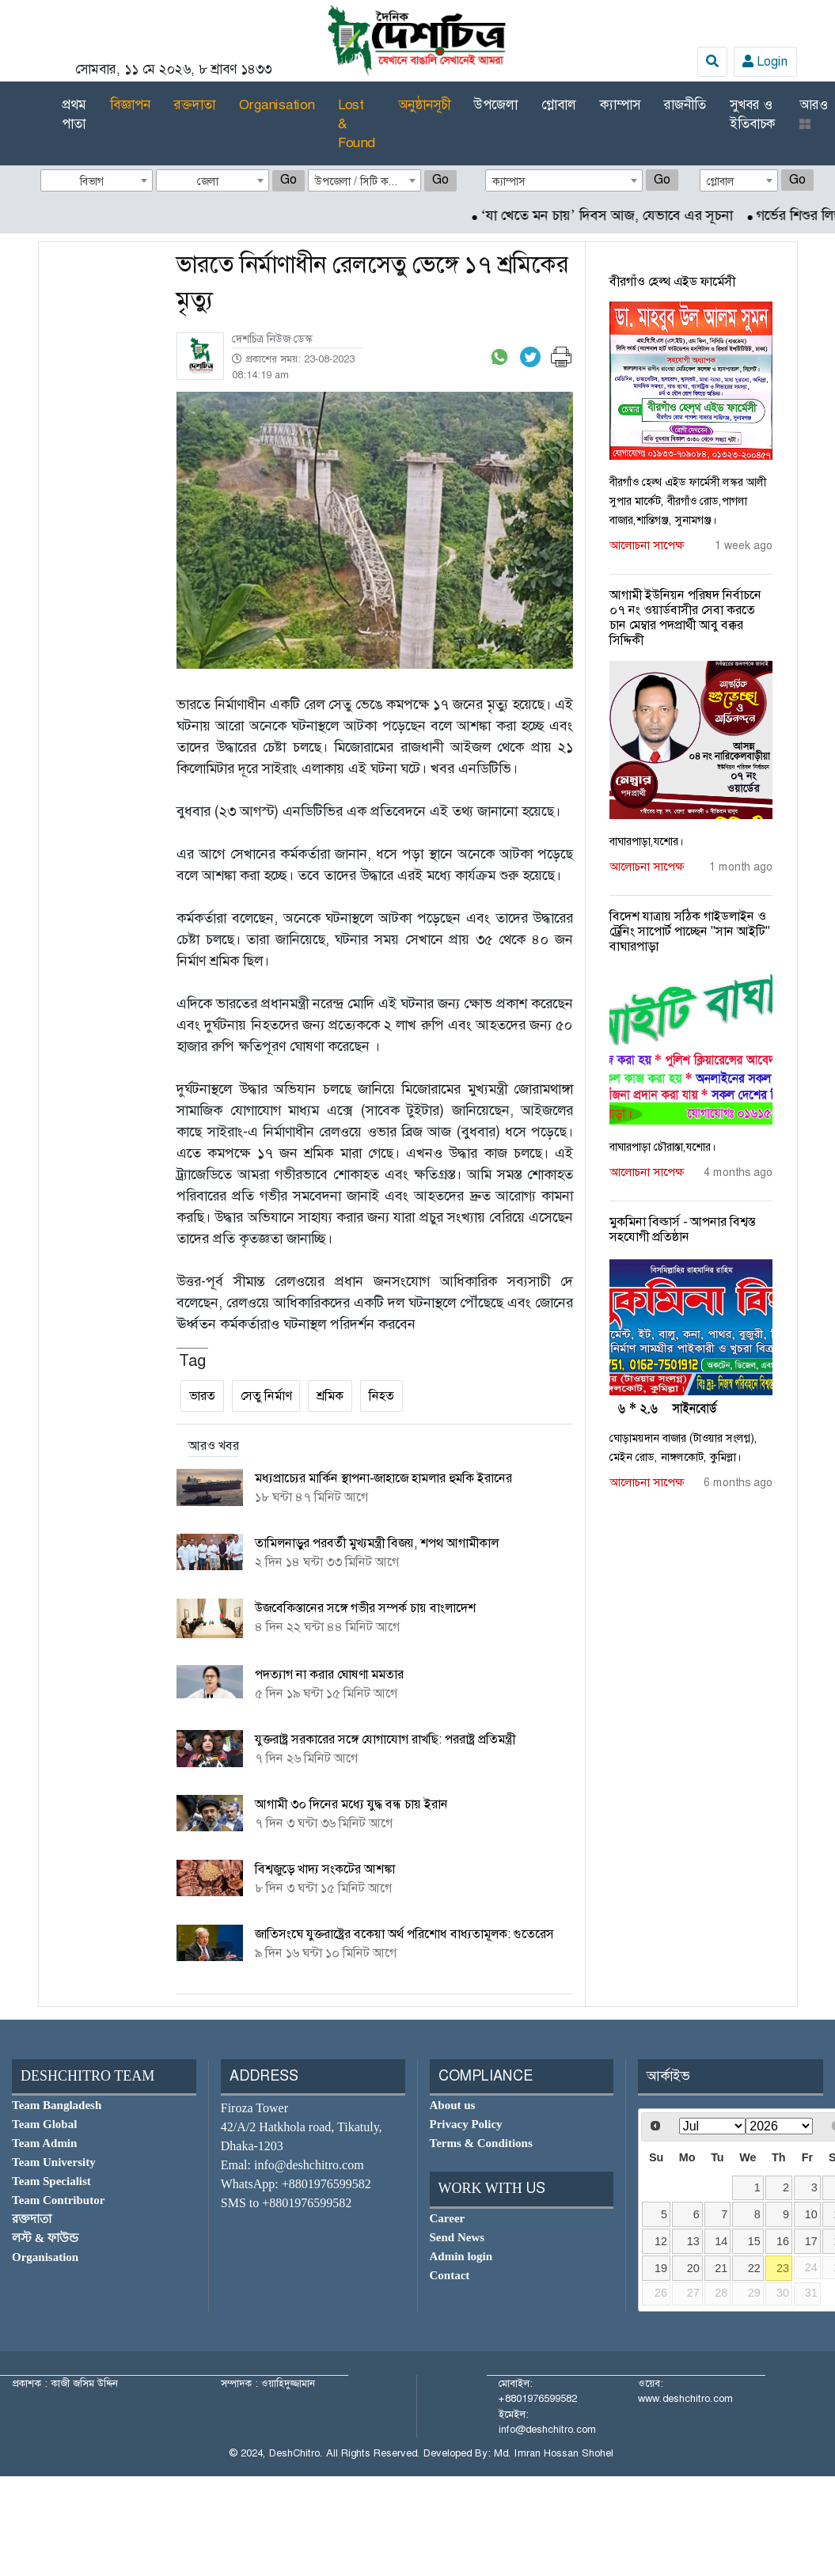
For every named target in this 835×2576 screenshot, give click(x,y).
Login (765, 61)
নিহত (381, 1395)
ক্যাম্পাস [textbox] (509, 181)
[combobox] (97, 180)
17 (811, 2241)
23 (782, 2268)
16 (782, 2241)
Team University (54, 2162)
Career (447, 2218)
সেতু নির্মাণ (266, 1395)
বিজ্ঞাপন (130, 104)
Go (288, 179)
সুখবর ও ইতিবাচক (753, 114)
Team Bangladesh (56, 2105)
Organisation (276, 104)
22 (754, 2268)
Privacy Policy (466, 2124)
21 (721, 2268)
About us (453, 2105)
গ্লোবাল (558, 104)
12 (661, 2241)
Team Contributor (58, 2200)
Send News (457, 2237)
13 (693, 2241)
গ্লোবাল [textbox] (720, 181)
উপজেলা (496, 104)
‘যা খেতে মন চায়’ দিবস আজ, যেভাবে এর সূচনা (624, 215)
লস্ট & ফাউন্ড (45, 2238)
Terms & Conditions (481, 2143)
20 (693, 2268)
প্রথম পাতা (74, 114)
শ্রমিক (330, 1395)
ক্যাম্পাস (620, 104)
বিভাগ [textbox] (92, 181)
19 (661, 2268)
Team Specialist (51, 2181)
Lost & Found (356, 123)
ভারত (202, 1395)
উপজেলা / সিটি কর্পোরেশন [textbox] (367, 181)
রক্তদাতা (194, 104)
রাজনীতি (685, 104)
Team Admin (44, 2143)
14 (721, 2241)
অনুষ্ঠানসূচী (424, 104)
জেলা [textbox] (207, 181)
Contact (450, 2275)
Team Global (44, 2124)
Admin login (461, 2256)
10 (811, 2214)
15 (754, 2241)
